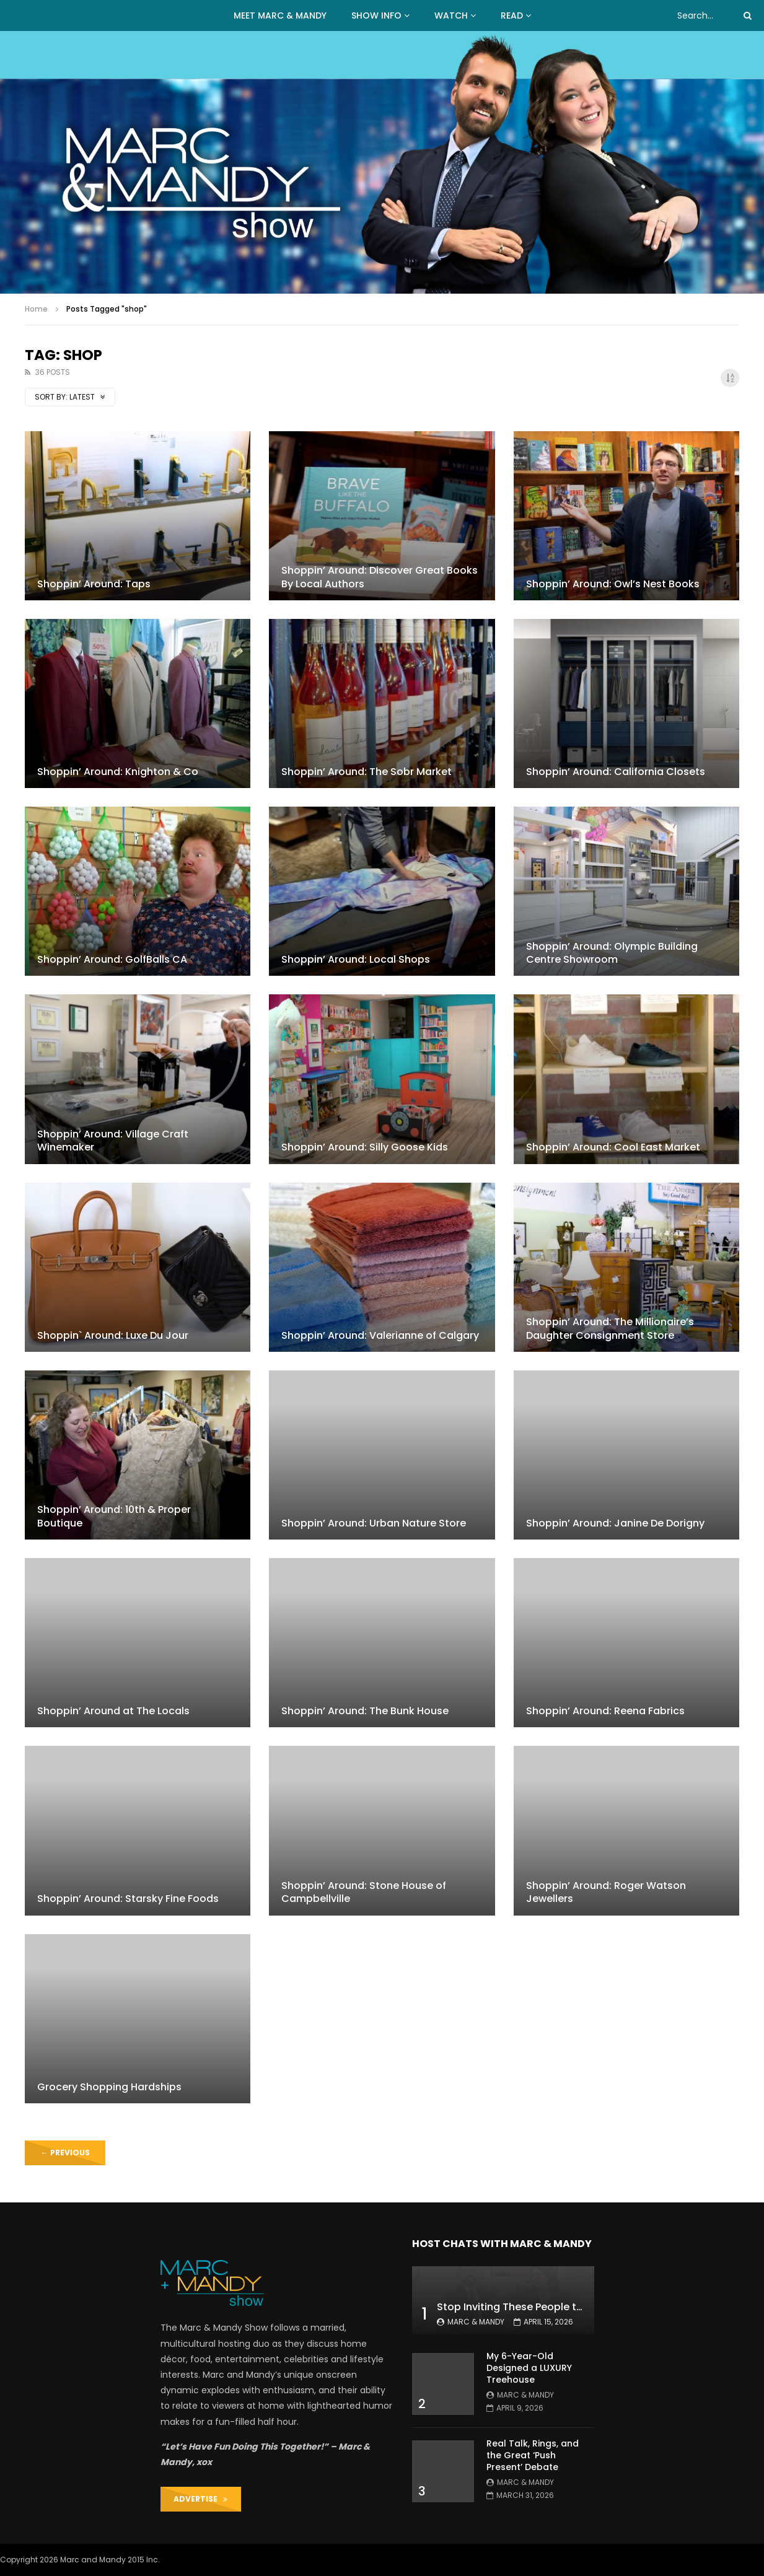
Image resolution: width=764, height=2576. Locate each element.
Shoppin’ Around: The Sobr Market (366, 771)
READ (512, 15)
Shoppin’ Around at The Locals (113, 1711)
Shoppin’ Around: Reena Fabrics (605, 1711)
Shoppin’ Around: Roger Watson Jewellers (606, 1892)
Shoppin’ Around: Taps (94, 584)
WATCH (451, 15)
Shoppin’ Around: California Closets (615, 771)
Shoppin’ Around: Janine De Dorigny (615, 1523)
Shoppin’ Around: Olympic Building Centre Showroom (612, 953)
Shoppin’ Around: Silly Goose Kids (364, 1147)
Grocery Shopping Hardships (109, 2087)
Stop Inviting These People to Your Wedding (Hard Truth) (579, 2307)
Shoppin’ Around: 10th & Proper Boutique (114, 1516)
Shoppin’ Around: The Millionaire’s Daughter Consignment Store (610, 1329)
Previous (65, 2152)
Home (36, 309)
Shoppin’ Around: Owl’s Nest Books (613, 584)
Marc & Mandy (475, 2321)
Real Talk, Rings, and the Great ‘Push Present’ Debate (532, 2455)
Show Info (376, 15)
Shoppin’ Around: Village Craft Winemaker (112, 1141)
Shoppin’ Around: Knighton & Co (117, 771)
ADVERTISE (200, 2499)
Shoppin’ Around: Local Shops (355, 959)
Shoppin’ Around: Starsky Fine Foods (128, 1898)
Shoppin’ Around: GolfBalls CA (112, 959)
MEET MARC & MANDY (280, 15)
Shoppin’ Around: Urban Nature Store (373, 1523)
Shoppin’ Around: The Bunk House (365, 1711)
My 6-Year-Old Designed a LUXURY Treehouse (529, 2368)
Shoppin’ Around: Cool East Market (613, 1147)
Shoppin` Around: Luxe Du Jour (112, 1335)
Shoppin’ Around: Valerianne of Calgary (380, 1335)
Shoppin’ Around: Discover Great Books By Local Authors (379, 577)
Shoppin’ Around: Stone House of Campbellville (363, 1892)
